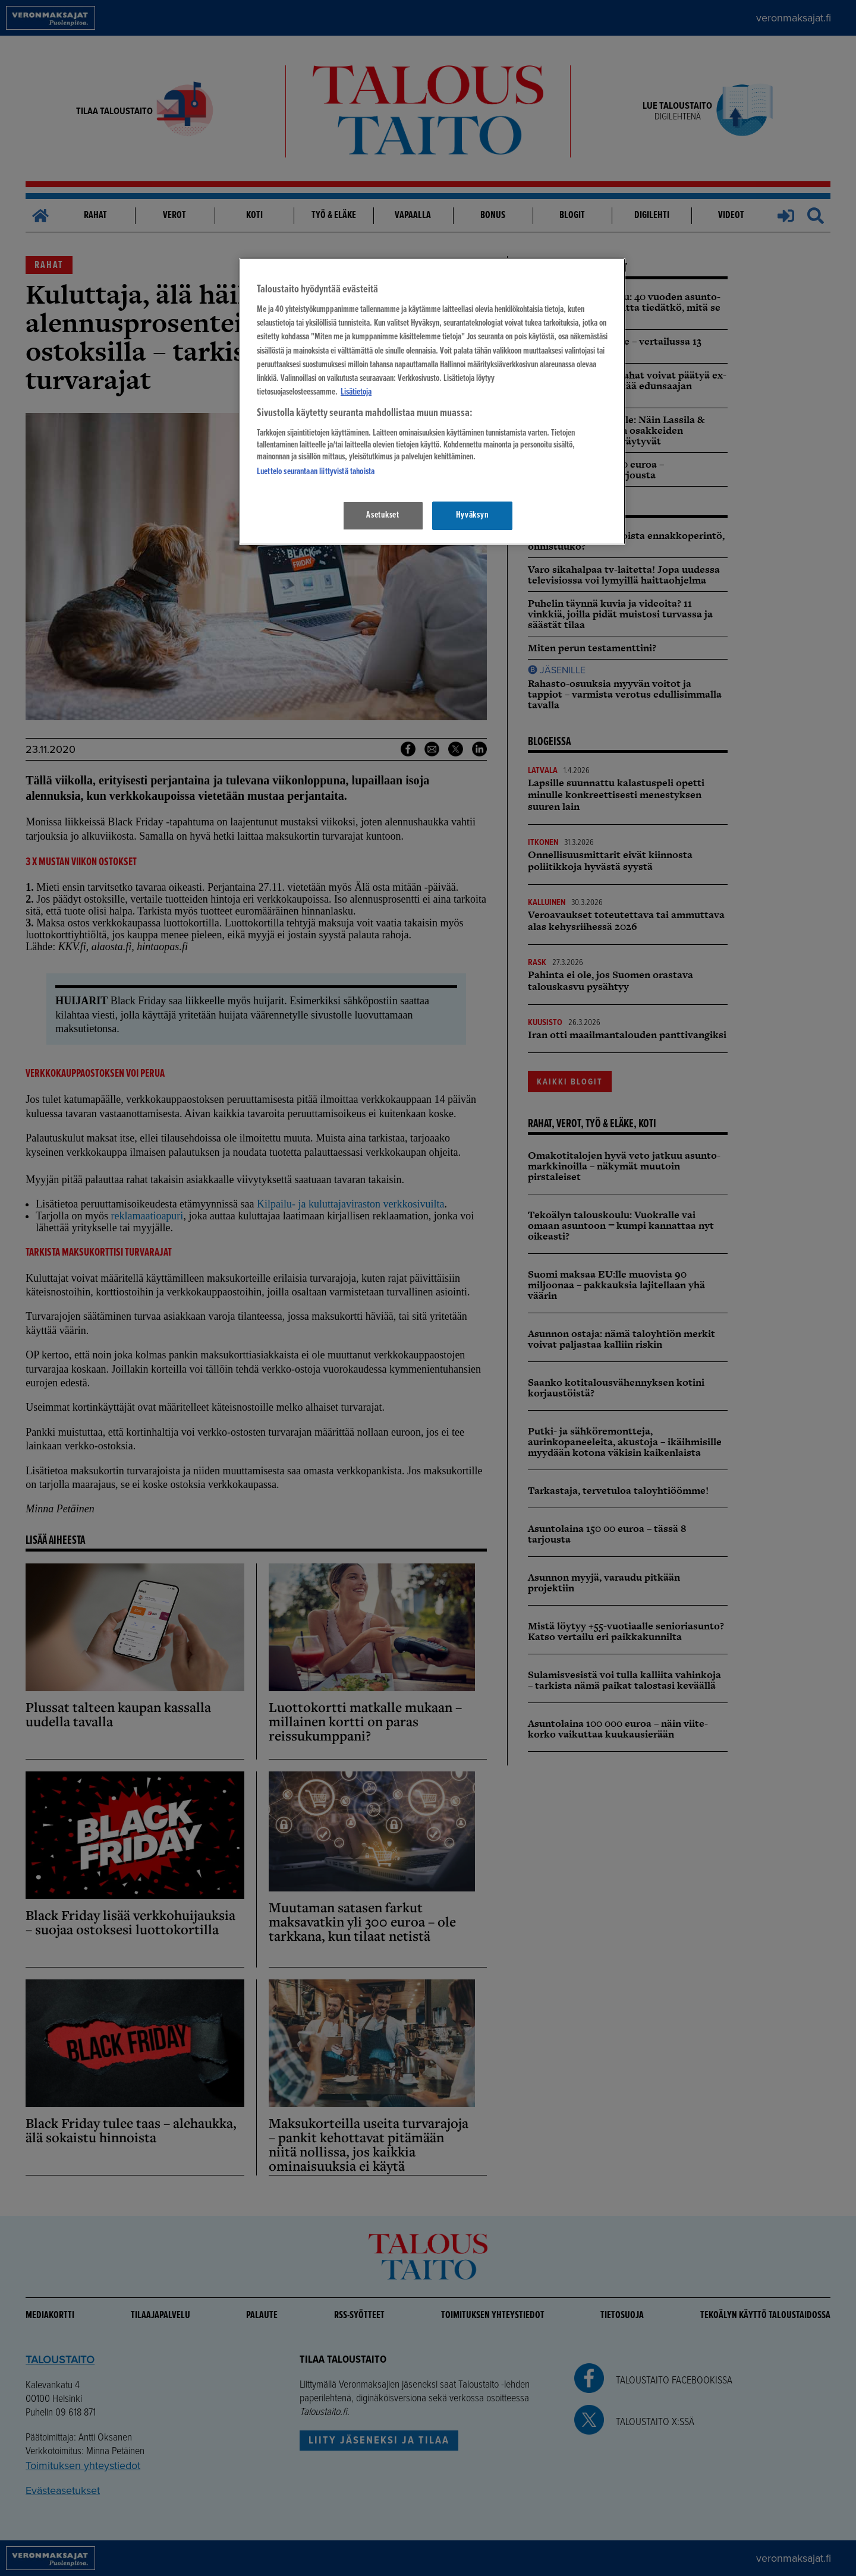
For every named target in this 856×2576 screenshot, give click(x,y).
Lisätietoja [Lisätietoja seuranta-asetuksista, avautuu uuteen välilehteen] (356, 392)
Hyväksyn (472, 515)
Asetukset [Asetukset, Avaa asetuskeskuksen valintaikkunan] (382, 515)
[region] (432, 401)
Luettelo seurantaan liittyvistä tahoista (315, 472)
